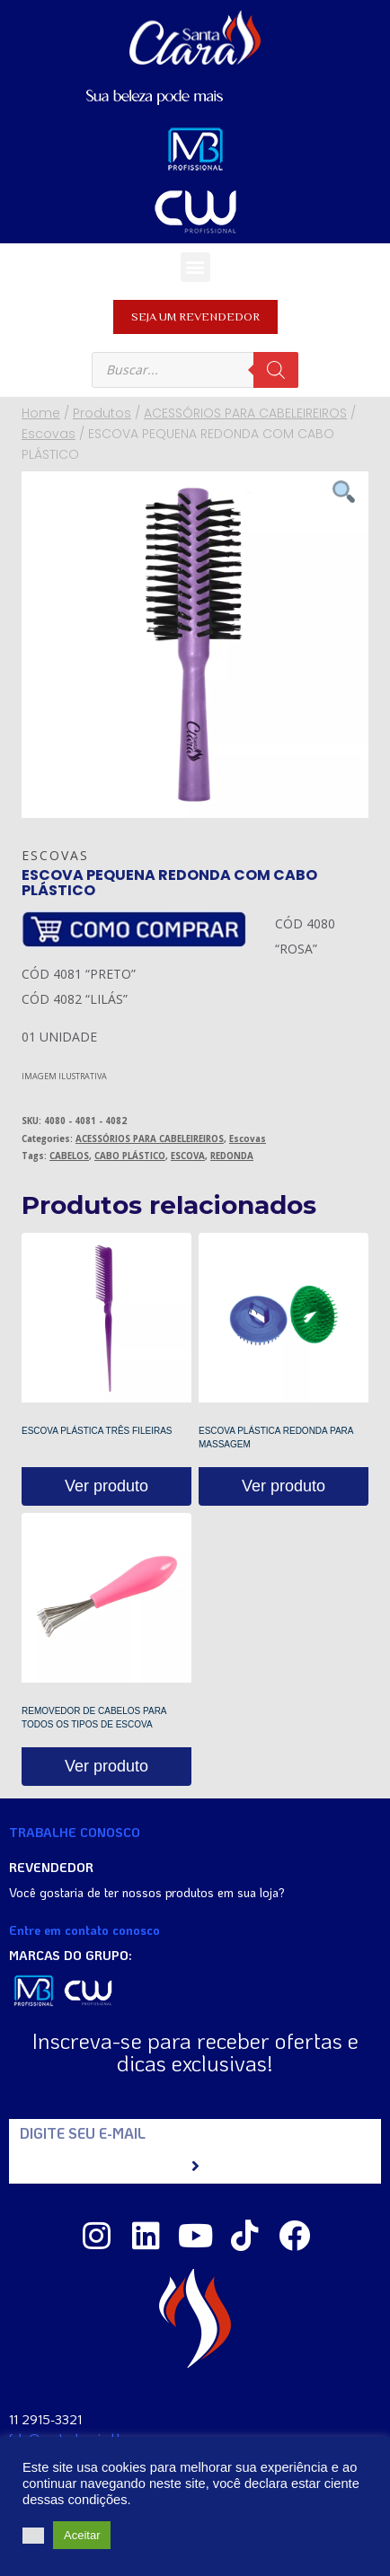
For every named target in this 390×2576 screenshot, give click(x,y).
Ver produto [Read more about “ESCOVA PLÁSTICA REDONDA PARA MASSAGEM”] (283, 1486)
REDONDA (231, 1156)
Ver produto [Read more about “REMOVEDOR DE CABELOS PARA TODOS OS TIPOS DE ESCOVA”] (106, 1766)
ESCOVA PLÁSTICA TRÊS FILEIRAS (97, 1431)
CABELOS (69, 1156)
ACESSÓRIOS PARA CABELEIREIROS (149, 1139)
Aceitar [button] (82, 2535)
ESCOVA (188, 1156)
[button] (195, 267)
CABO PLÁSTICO (129, 1156)
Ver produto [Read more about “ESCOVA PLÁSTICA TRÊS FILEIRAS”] (106, 1486)
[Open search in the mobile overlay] (195, 370)
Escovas (55, 855)
